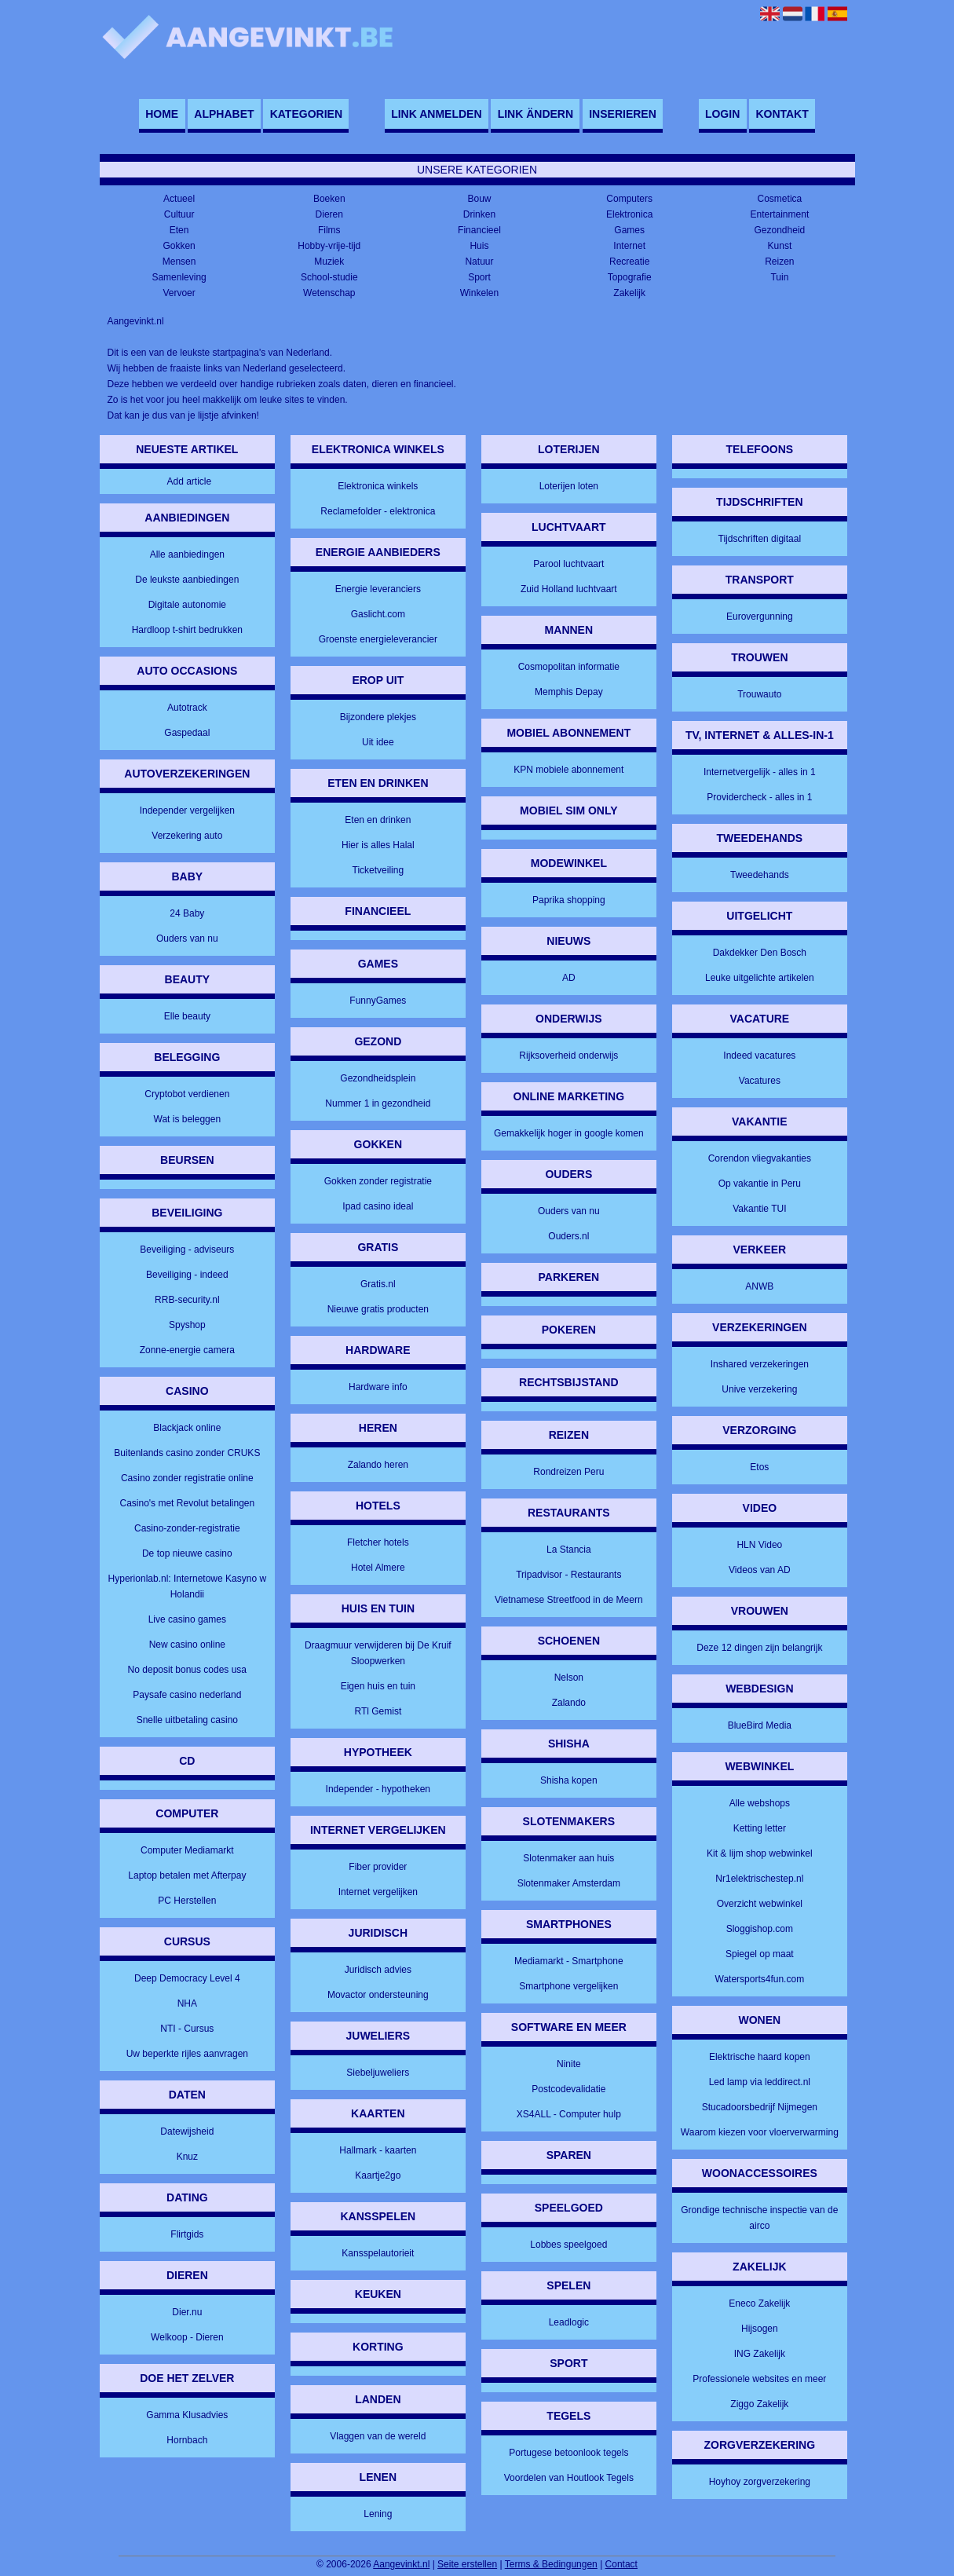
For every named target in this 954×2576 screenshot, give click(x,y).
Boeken (329, 198)
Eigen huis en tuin (378, 1686)
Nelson (568, 1677)
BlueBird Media (759, 1725)
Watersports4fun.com (760, 1979)
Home (161, 114)
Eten (179, 230)
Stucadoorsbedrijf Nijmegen (759, 2107)
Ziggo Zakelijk (759, 2404)
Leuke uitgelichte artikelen (759, 977)
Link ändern (535, 114)
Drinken (479, 214)
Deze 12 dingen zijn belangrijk (759, 1647)
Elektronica (629, 214)
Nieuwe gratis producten (378, 1309)
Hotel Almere (378, 1567)
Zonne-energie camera (187, 1350)
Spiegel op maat (760, 1953)
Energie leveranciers (378, 589)
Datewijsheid (187, 2131)
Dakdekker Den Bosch (759, 952)
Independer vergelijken (187, 810)
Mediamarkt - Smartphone (568, 1961)
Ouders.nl (568, 1236)
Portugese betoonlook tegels (568, 2452)
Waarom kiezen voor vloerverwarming (760, 2132)
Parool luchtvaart (568, 563)
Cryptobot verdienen (186, 1094)
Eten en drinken (378, 819)
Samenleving (179, 277)
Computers (629, 198)
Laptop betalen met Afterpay (187, 1875)
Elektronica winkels (378, 486)
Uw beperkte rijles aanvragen (187, 2053)
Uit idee (378, 742)
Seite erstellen (467, 2564)
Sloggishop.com (759, 1928)
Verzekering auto (187, 835)
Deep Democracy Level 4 (187, 1978)
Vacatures (759, 1080)
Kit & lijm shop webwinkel (760, 1853)
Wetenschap (329, 292)
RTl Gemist (377, 1711)
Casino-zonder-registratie (187, 1528)
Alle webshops (759, 1803)
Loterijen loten (568, 486)
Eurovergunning (759, 616)
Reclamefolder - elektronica (377, 511)
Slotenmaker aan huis (568, 1858)
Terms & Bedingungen (551, 2564)
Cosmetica (780, 198)
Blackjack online (187, 1427)
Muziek (329, 261)
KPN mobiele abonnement (568, 769)
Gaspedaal (187, 732)
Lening (378, 2513)
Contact (621, 2564)
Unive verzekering (759, 1389)
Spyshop (187, 1324)
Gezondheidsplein (377, 1078)
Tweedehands (759, 874)
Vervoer (179, 292)
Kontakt (781, 114)
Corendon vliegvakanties (759, 1158)
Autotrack (187, 707)
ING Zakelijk (759, 2353)
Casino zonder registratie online (187, 1478)
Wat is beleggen (187, 1119)
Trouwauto (759, 694)
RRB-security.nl (187, 1299)
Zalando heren (378, 1464)
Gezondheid (780, 230)
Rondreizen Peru (568, 1471)
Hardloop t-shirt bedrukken (187, 629)
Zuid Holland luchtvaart (569, 589)
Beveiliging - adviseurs (187, 1249)
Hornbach (186, 2440)
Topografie (630, 277)
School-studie (329, 277)
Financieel (479, 230)
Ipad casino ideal (377, 1206)
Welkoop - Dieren (187, 2337)
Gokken (179, 245)
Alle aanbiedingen (187, 554)
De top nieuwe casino (187, 1553)
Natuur (479, 261)
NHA (187, 2003)
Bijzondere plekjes (378, 717)
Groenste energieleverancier (378, 639)
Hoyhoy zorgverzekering (759, 2481)
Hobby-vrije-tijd (329, 245)
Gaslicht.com (378, 614)
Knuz (187, 2156)
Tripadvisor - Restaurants (568, 1574)
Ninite (569, 2063)
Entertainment (780, 214)
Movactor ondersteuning (378, 1994)
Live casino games (187, 1619)
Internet (629, 245)
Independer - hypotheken (378, 1789)
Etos (759, 1467)
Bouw (479, 198)
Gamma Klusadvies (187, 2415)
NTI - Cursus (187, 2028)
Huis (479, 245)
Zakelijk (629, 292)
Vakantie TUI (759, 1208)
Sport (479, 277)
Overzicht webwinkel (759, 1903)
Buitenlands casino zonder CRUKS (187, 1452)
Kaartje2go (377, 2175)
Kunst (780, 245)
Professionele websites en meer (759, 2378)
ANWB (759, 1286)
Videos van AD (760, 1569)
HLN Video (759, 1544)
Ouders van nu (187, 938)
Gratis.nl (378, 1284)
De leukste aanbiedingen (187, 579)
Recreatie (629, 261)
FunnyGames (377, 1000)
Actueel (179, 198)
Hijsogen (759, 2328)
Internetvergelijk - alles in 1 (760, 772)
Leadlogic (569, 2322)
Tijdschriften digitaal (760, 538)
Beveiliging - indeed (187, 1274)
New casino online (187, 1644)
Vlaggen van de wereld (378, 2436)
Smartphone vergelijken (568, 1986)
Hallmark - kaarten (377, 2150)
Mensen (179, 261)
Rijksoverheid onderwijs (568, 1055)
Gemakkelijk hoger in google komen (569, 1133)
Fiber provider (378, 1866)
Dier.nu (187, 2312)
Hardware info (378, 1386)
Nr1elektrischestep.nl (759, 1878)
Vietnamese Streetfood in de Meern (569, 1599)
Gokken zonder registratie (378, 1181)
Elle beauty (187, 1016)
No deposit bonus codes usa (187, 1669)
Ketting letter (759, 1828)
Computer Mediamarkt (187, 1850)
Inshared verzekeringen (760, 1364)
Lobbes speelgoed (568, 2244)
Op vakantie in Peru (759, 1183)
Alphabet (224, 114)
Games (629, 230)
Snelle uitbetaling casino (187, 1719)
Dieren (329, 214)
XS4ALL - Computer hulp (569, 2114)
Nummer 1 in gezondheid (377, 1103)
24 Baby (187, 913)
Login (722, 114)
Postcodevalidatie (568, 2089)
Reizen (779, 261)
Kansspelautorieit (378, 2253)
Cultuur (179, 214)
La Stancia (568, 1549)
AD (569, 977)
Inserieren (622, 114)
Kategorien (306, 114)
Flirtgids (186, 2234)
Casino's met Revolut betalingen (186, 1503)
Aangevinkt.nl (401, 2564)
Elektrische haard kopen (759, 2056)
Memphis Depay (569, 691)
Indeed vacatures (759, 1055)
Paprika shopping (568, 900)
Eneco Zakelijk (759, 2303)
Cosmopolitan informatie (569, 666)
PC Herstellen (187, 1900)
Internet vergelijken (378, 1891)
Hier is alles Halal (378, 845)
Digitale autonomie (187, 604)
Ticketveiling (378, 870)
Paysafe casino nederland (187, 1694)
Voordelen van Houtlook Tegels (569, 2477)
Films (329, 230)
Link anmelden (436, 114)
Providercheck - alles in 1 (759, 797)
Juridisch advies (378, 1969)
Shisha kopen (569, 1780)
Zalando (569, 1702)
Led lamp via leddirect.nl (759, 2082)
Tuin (779, 277)
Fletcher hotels (378, 1542)
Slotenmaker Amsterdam (568, 1883)
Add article (188, 481)
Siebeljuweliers (377, 2072)
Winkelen (479, 292)
